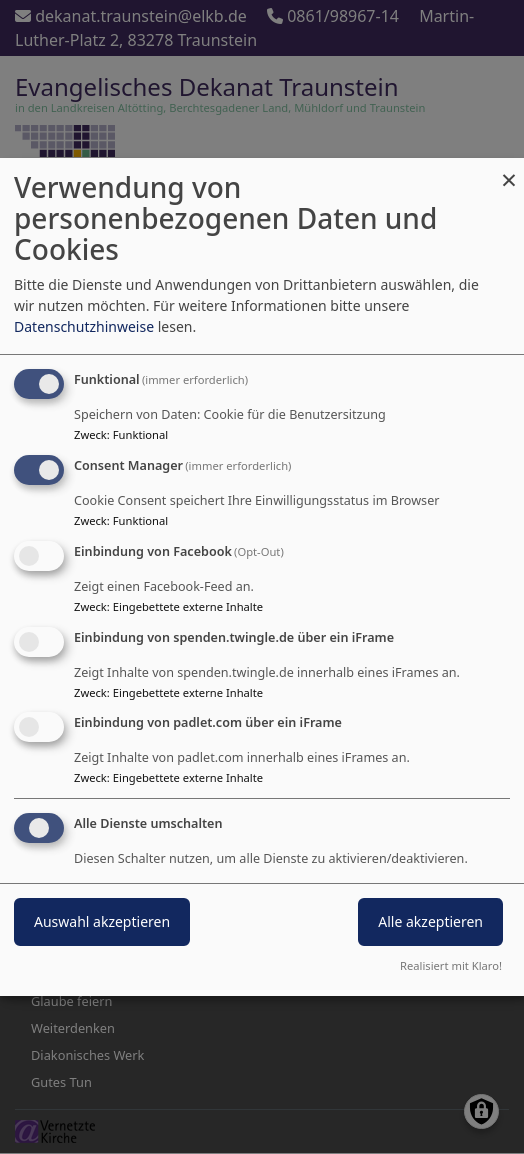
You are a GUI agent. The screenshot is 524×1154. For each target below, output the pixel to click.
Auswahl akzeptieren (102, 921)
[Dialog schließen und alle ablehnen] (509, 170)
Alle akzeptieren (430, 921)
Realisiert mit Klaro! (451, 965)
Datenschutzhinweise (84, 326)
